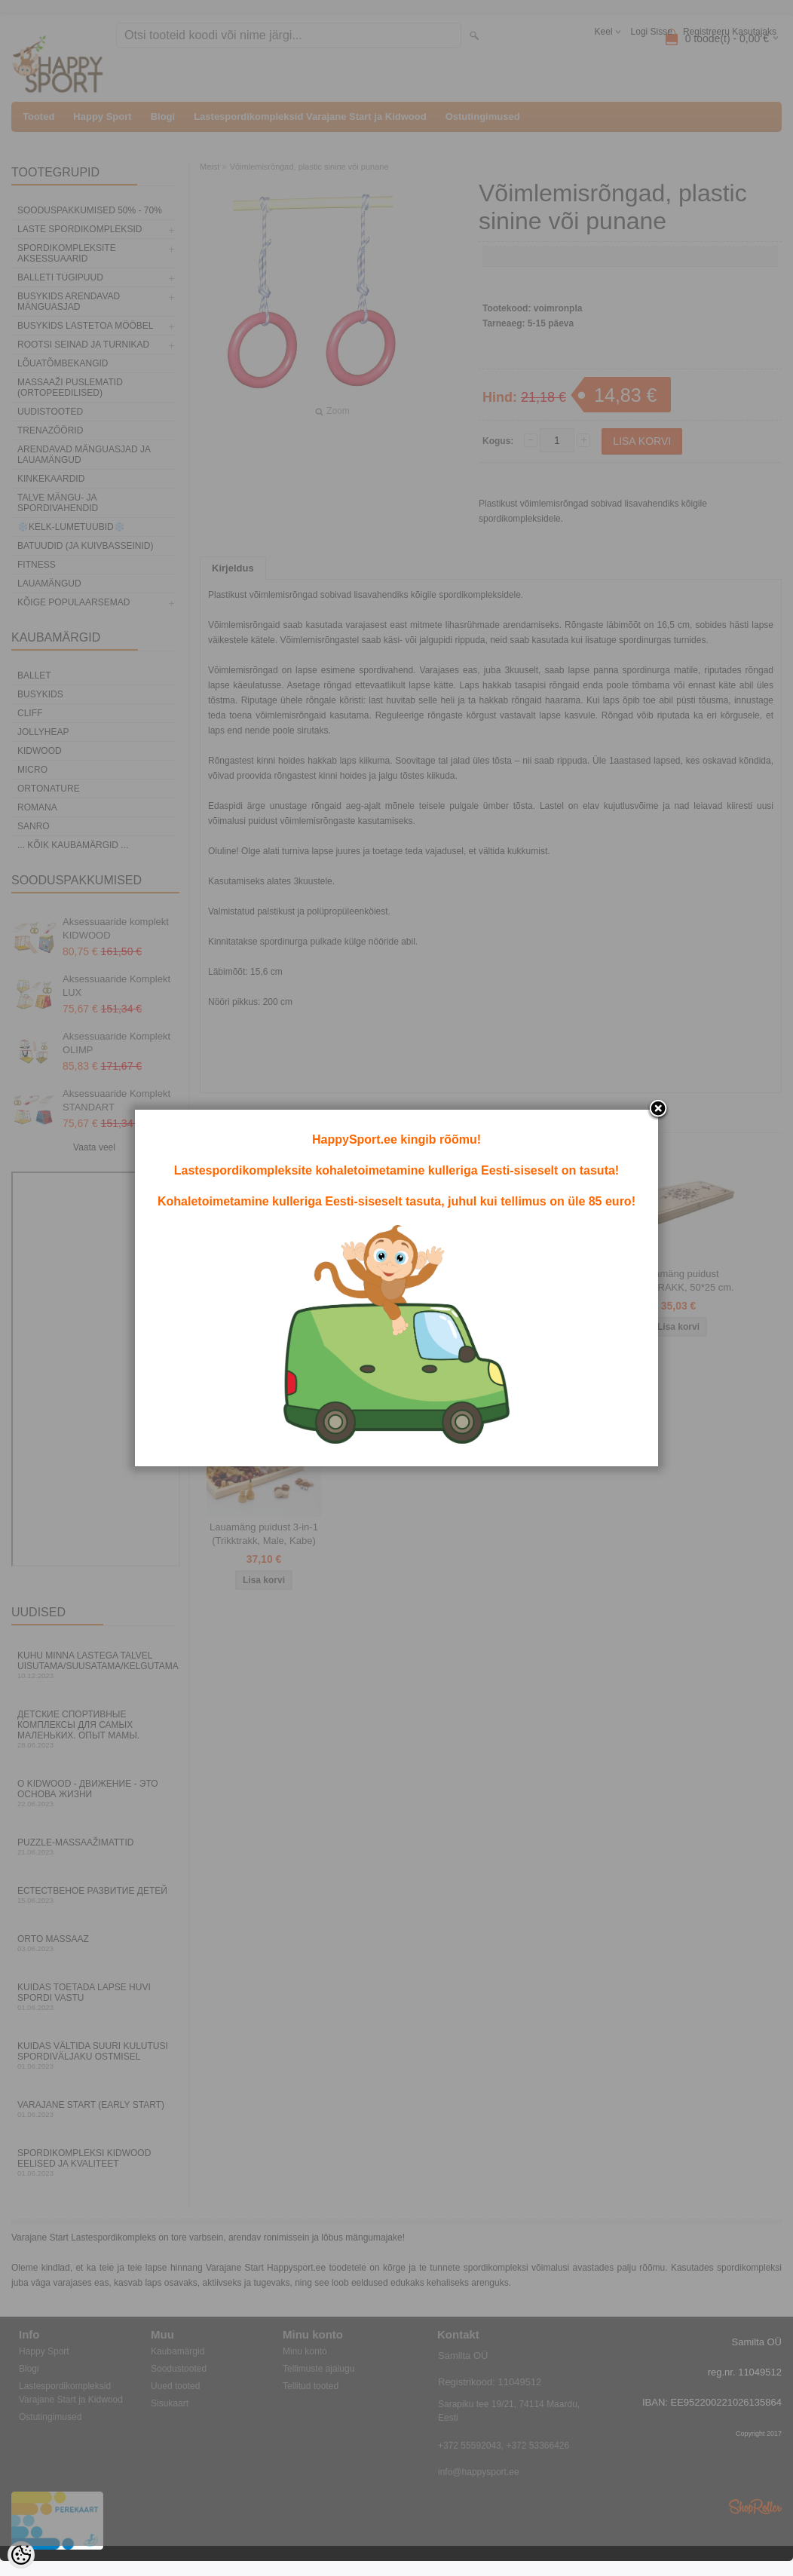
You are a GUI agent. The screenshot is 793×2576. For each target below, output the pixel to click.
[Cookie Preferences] (21, 2554)
